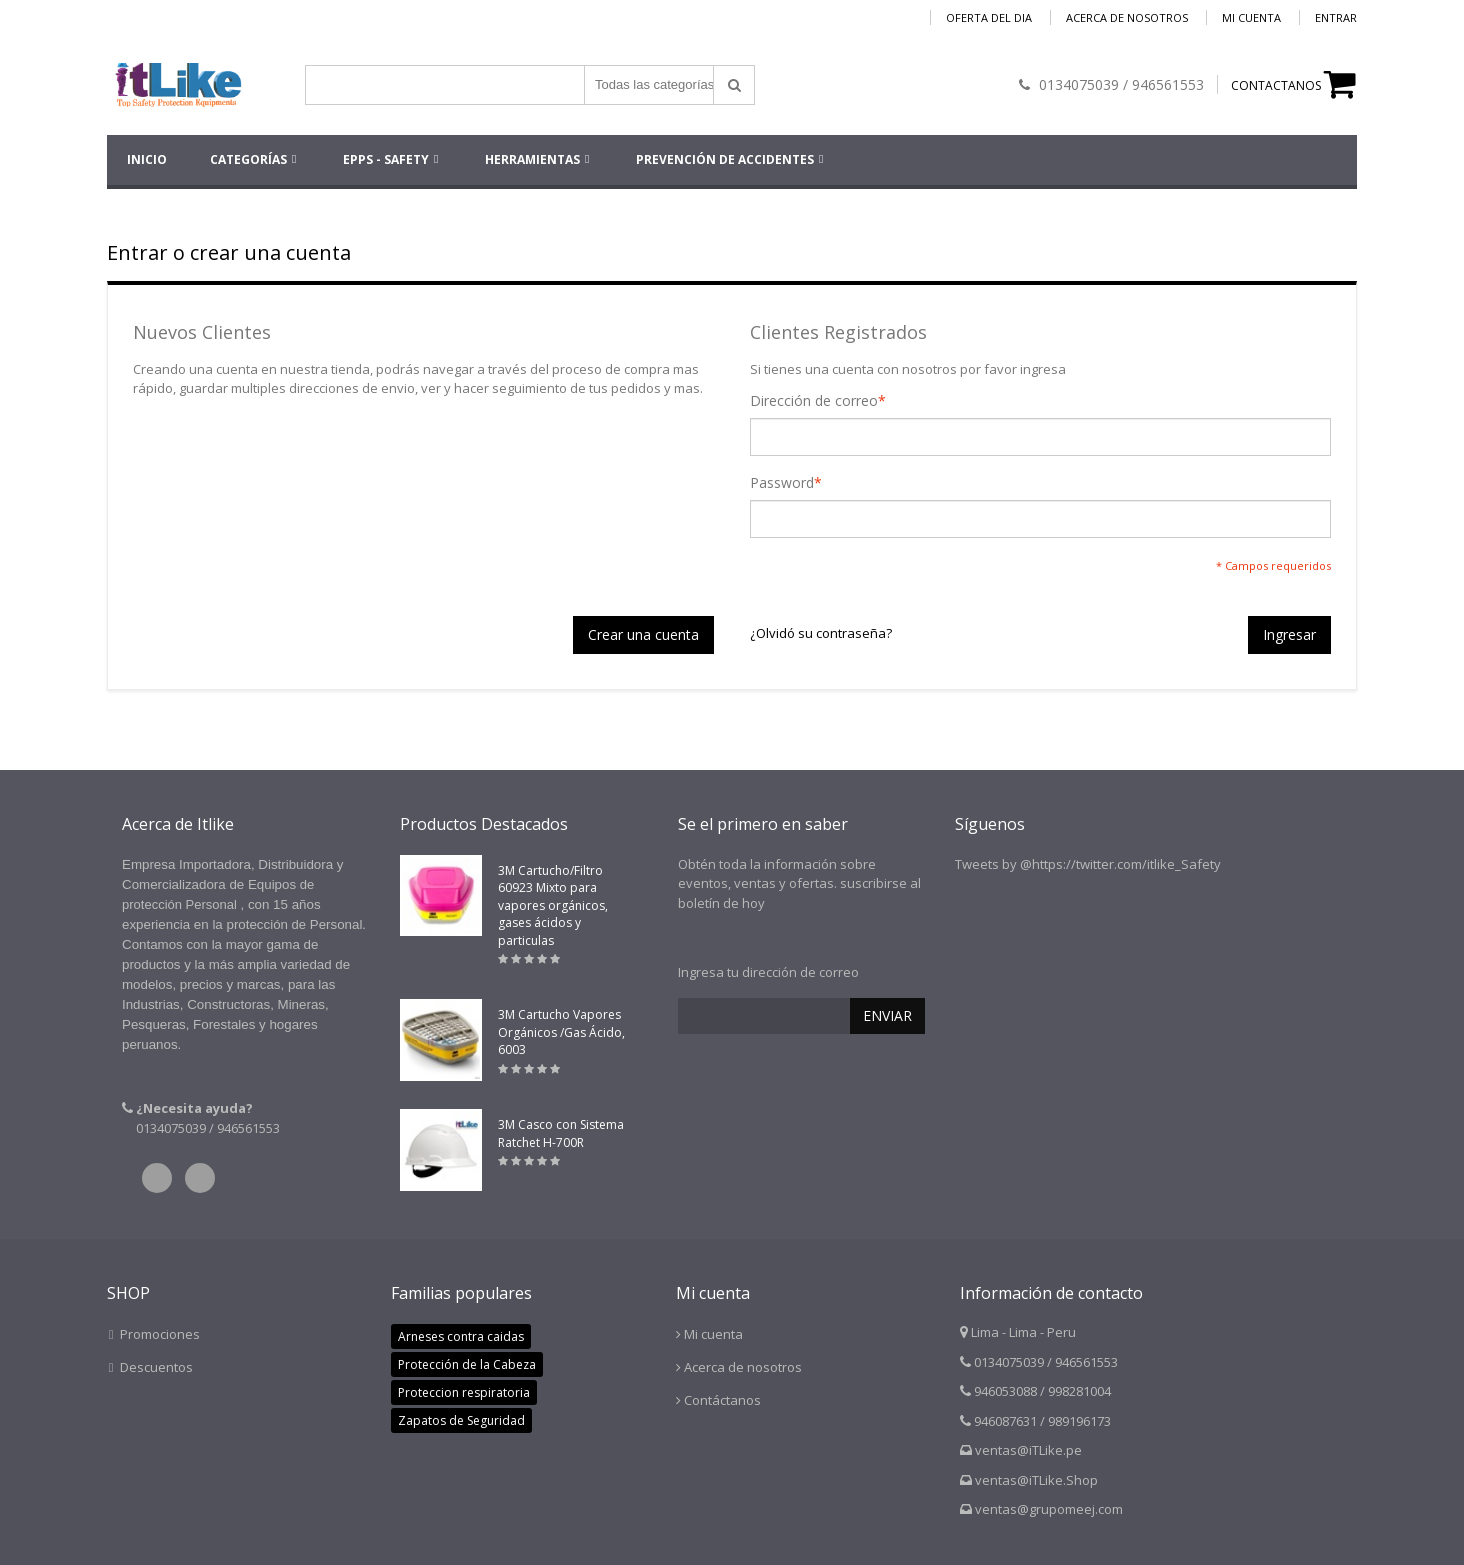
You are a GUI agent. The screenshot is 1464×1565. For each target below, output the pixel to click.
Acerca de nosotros (1127, 17)
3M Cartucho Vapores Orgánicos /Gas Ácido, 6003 (561, 1032)
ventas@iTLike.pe (1028, 1450)
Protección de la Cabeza (467, 1364)
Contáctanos (722, 1400)
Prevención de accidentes (725, 159)
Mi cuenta (1251, 17)
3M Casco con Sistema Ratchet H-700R (561, 1133)
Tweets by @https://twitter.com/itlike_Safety (1088, 864)
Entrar (1336, 17)
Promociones (160, 1334)
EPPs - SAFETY (386, 159)
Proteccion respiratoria (464, 1392)
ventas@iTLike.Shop (1036, 1480)
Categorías (248, 159)
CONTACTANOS (1276, 85)
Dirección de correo (814, 401)
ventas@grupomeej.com (1049, 1509)
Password (782, 483)
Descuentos (156, 1367)
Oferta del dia (989, 17)
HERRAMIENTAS (532, 159)
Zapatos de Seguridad (461, 1420)
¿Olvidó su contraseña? (821, 633)
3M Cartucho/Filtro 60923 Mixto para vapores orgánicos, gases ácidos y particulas (553, 905)
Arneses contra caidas (461, 1336)
